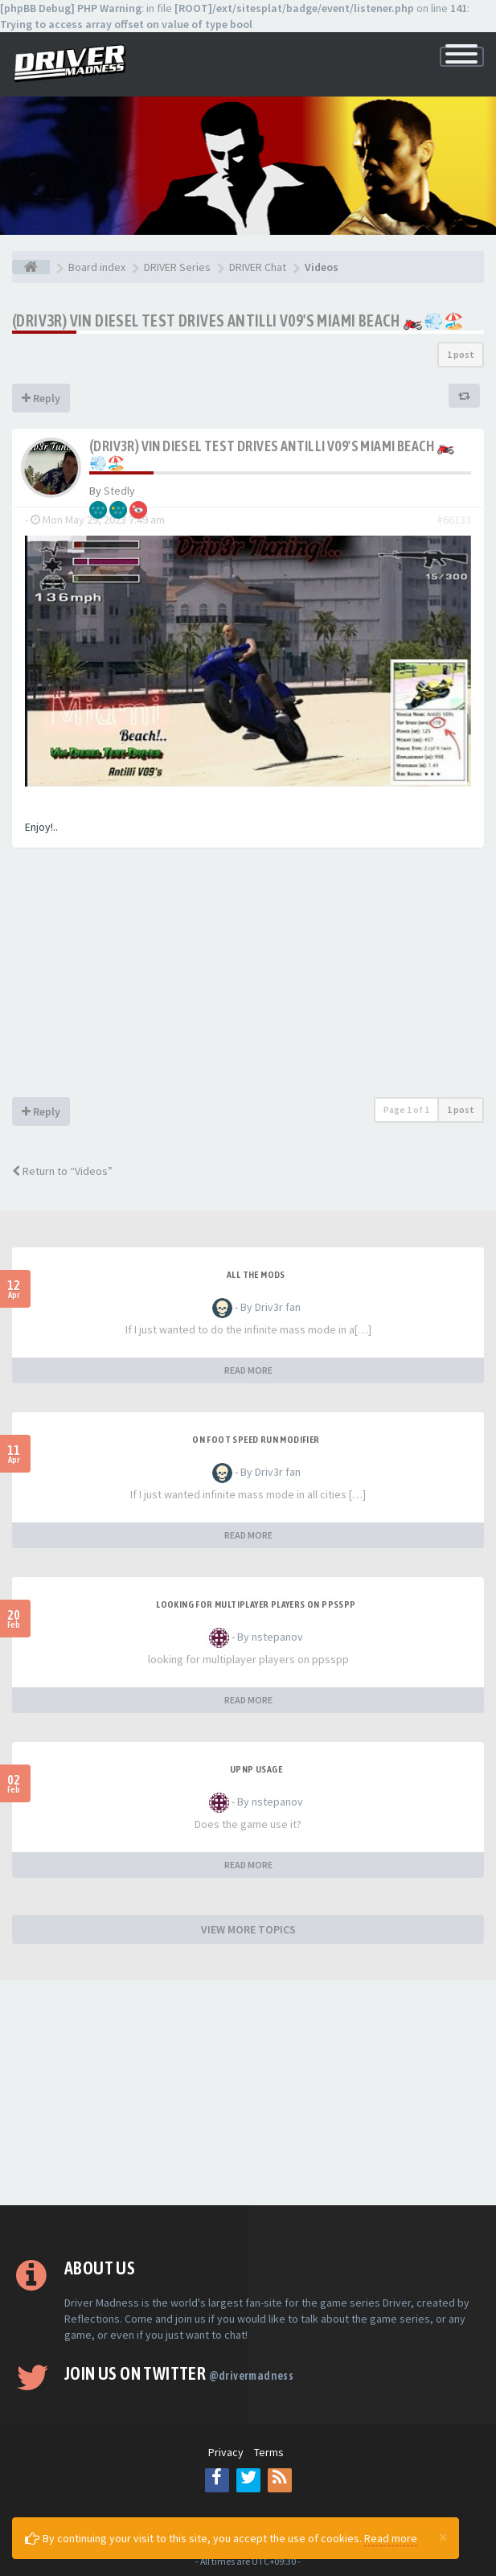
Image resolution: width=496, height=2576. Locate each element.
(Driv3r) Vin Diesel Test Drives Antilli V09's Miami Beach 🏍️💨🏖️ (238, 320)
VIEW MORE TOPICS (248, 1929)
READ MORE (248, 1370)
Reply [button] (41, 398)
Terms (269, 2452)
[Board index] (31, 267)
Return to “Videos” (62, 1171)
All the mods (256, 1274)
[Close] (443, 2537)
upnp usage (256, 1769)
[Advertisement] (248, 976)
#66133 (454, 519)
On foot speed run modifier (255, 1439)
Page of (406, 1109)
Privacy (226, 2452)
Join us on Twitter (178, 2373)
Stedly (119, 490)
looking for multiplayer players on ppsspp (255, 1604)
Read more (390, 2538)
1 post (460, 354)
